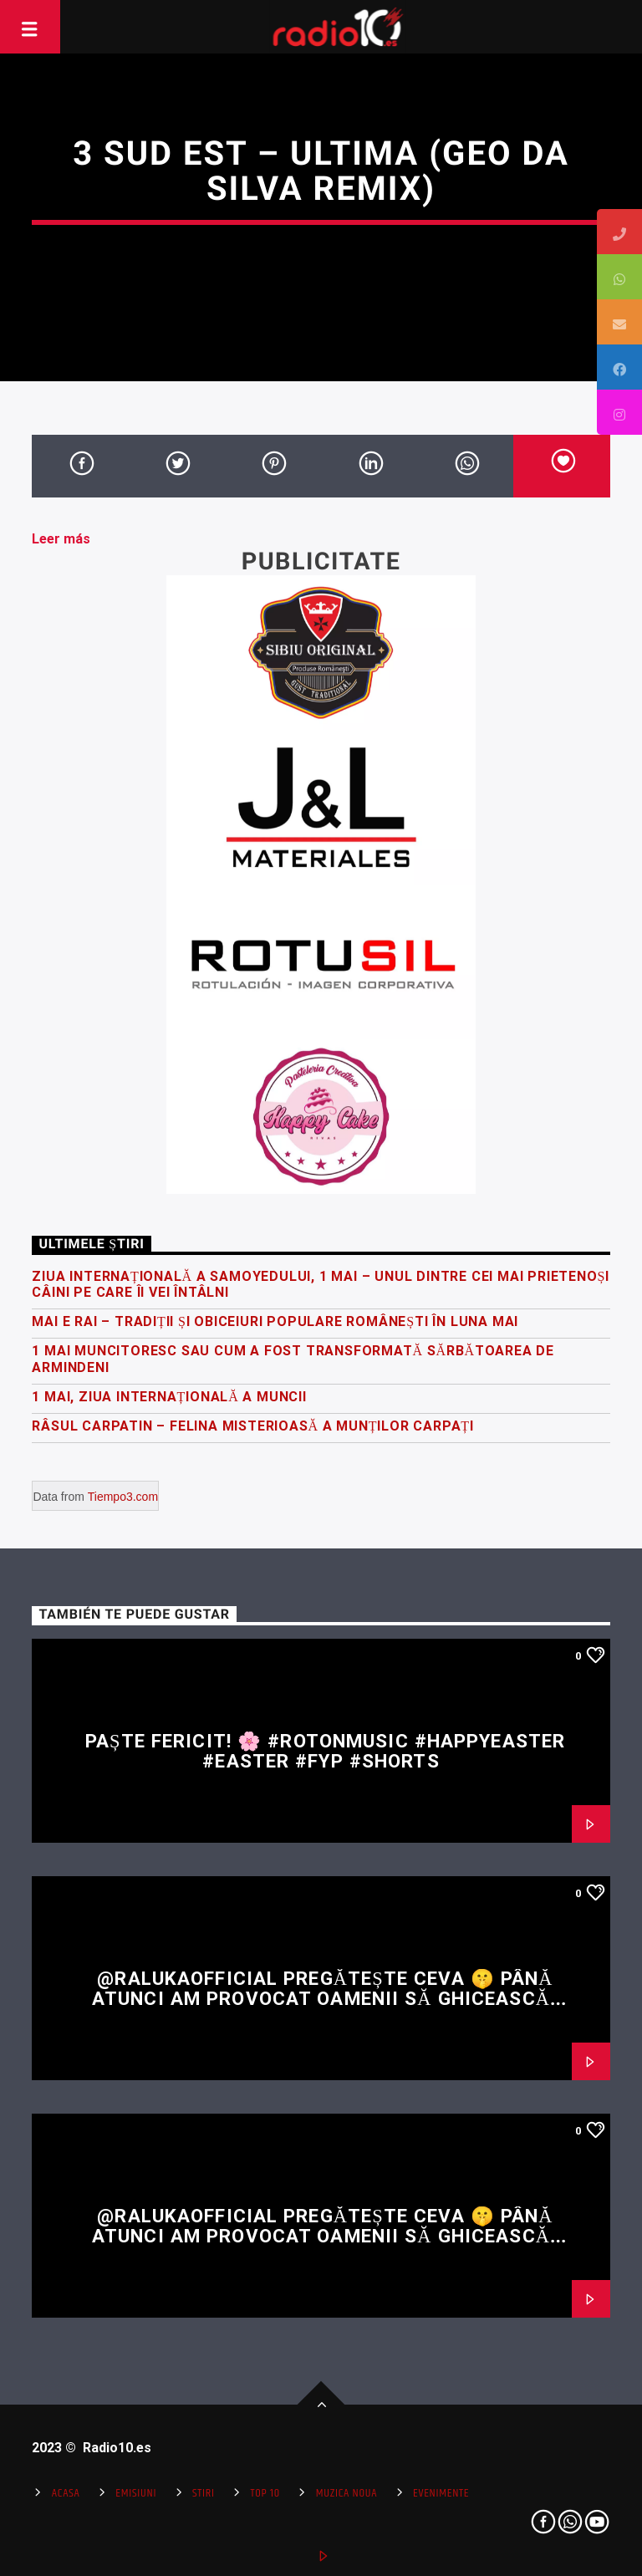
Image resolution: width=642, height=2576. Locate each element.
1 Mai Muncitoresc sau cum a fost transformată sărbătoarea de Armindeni (293, 1359)
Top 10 (265, 2493)
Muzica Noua (346, 2493)
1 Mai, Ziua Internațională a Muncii (169, 1397)
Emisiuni (135, 2493)
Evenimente (441, 2493)
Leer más (61, 539)
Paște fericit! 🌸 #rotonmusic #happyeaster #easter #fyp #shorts (325, 1751)
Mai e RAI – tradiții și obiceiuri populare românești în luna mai (275, 1321)
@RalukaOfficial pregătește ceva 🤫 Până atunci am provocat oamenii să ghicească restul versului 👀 (322, 1998)
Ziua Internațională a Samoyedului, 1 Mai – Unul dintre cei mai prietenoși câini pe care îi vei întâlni (320, 1284)
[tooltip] (619, 231)
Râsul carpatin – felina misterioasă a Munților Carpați (252, 1426)
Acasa (66, 2493)
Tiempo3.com (123, 1496)
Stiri (203, 2493)
